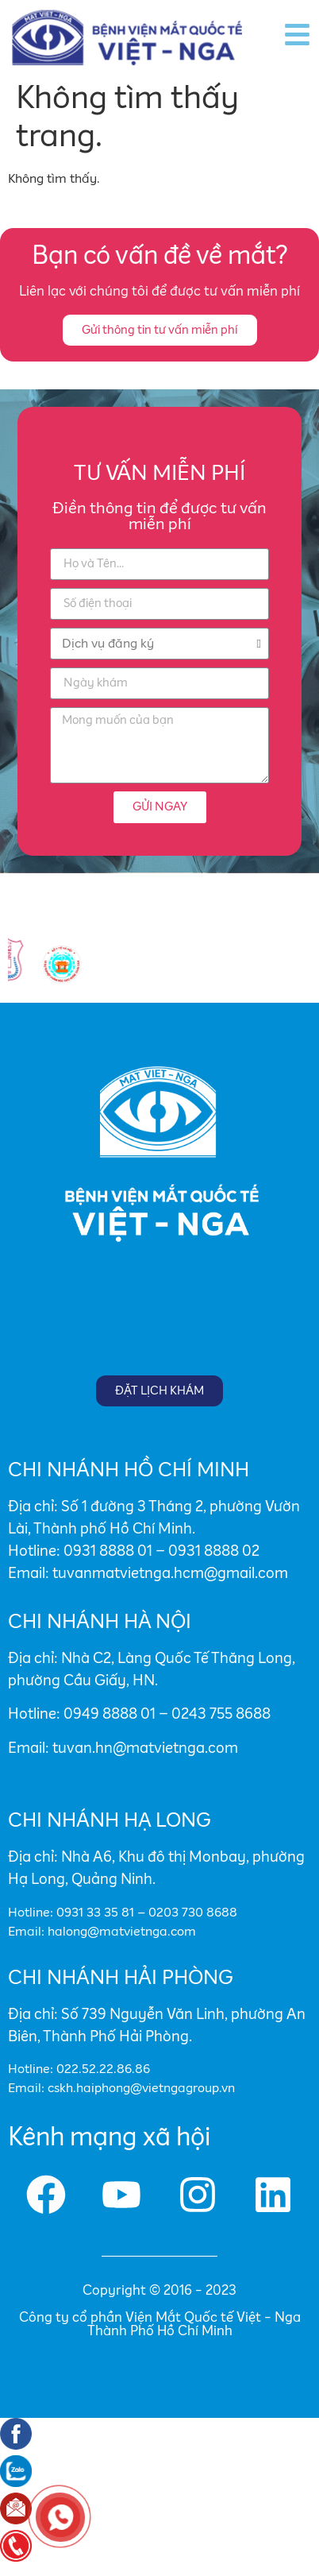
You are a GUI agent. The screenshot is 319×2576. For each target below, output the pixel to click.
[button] (160, 330)
